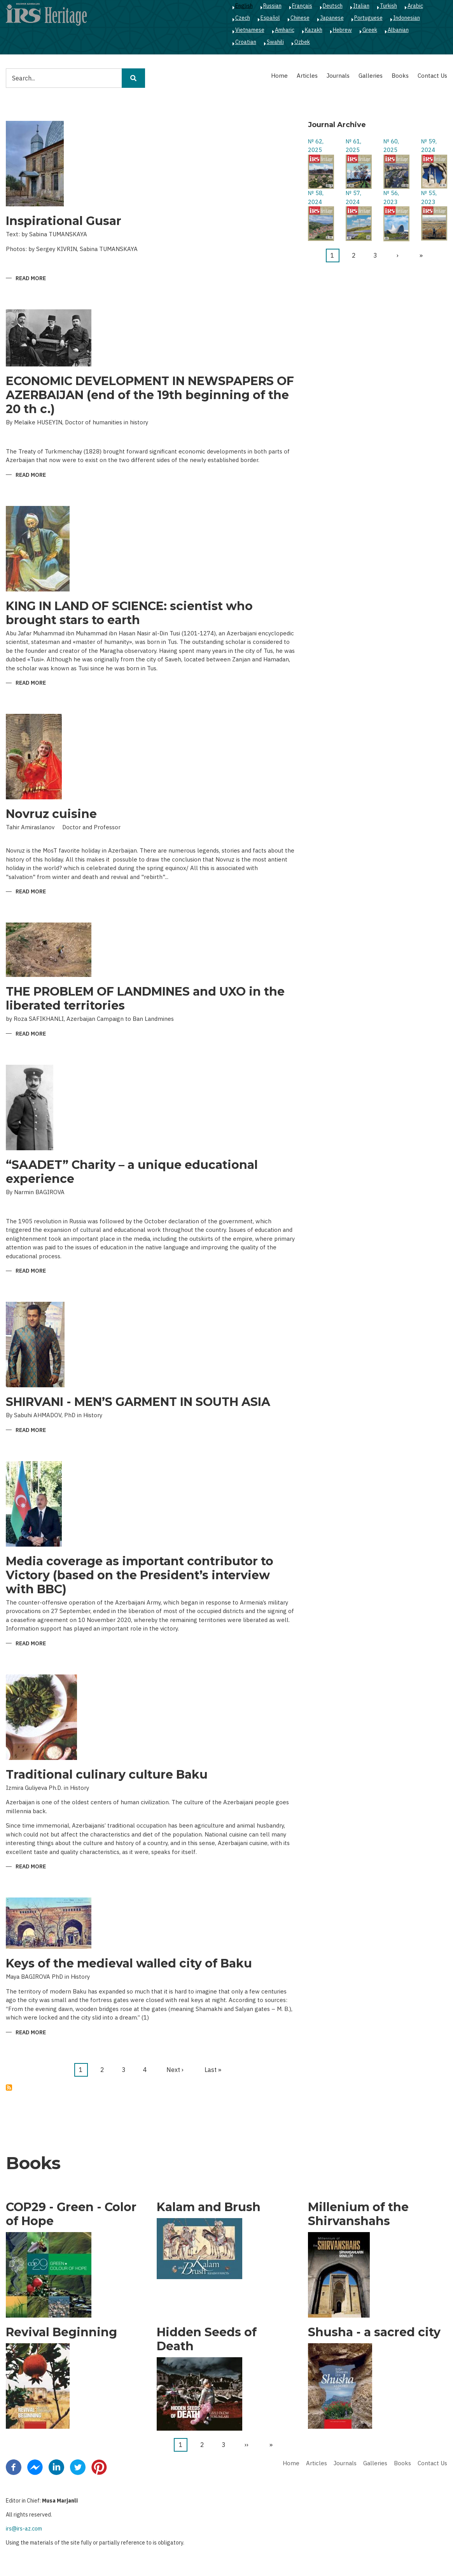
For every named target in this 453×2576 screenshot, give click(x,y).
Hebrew (342, 29)
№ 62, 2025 (316, 146)
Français (302, 5)
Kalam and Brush (209, 2207)
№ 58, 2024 (316, 197)
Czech (242, 17)
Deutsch (333, 5)
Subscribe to (9, 2087)
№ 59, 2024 (429, 146)
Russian (272, 5)
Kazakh (313, 29)
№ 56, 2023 (391, 197)
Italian (361, 5)
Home (279, 75)
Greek (369, 29)
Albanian (398, 29)
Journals (338, 75)
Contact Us (432, 75)
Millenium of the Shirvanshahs (358, 2214)
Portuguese (368, 17)
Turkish (388, 5)
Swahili (275, 41)
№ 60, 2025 (391, 146)
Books (400, 75)
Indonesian (406, 17)
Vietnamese (249, 29)
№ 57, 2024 (353, 197)
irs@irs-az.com (24, 2528)
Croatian (245, 41)
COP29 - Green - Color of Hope (71, 2214)
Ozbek (302, 41)
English (244, 5)
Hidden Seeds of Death (207, 2339)
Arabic (415, 5)
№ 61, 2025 (353, 146)
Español (270, 17)
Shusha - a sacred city (374, 2332)
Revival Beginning (61, 2332)
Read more (31, 279)
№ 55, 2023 (429, 197)
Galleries (371, 75)
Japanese (332, 17)
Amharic (284, 29)
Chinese (300, 17)
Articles (307, 75)
